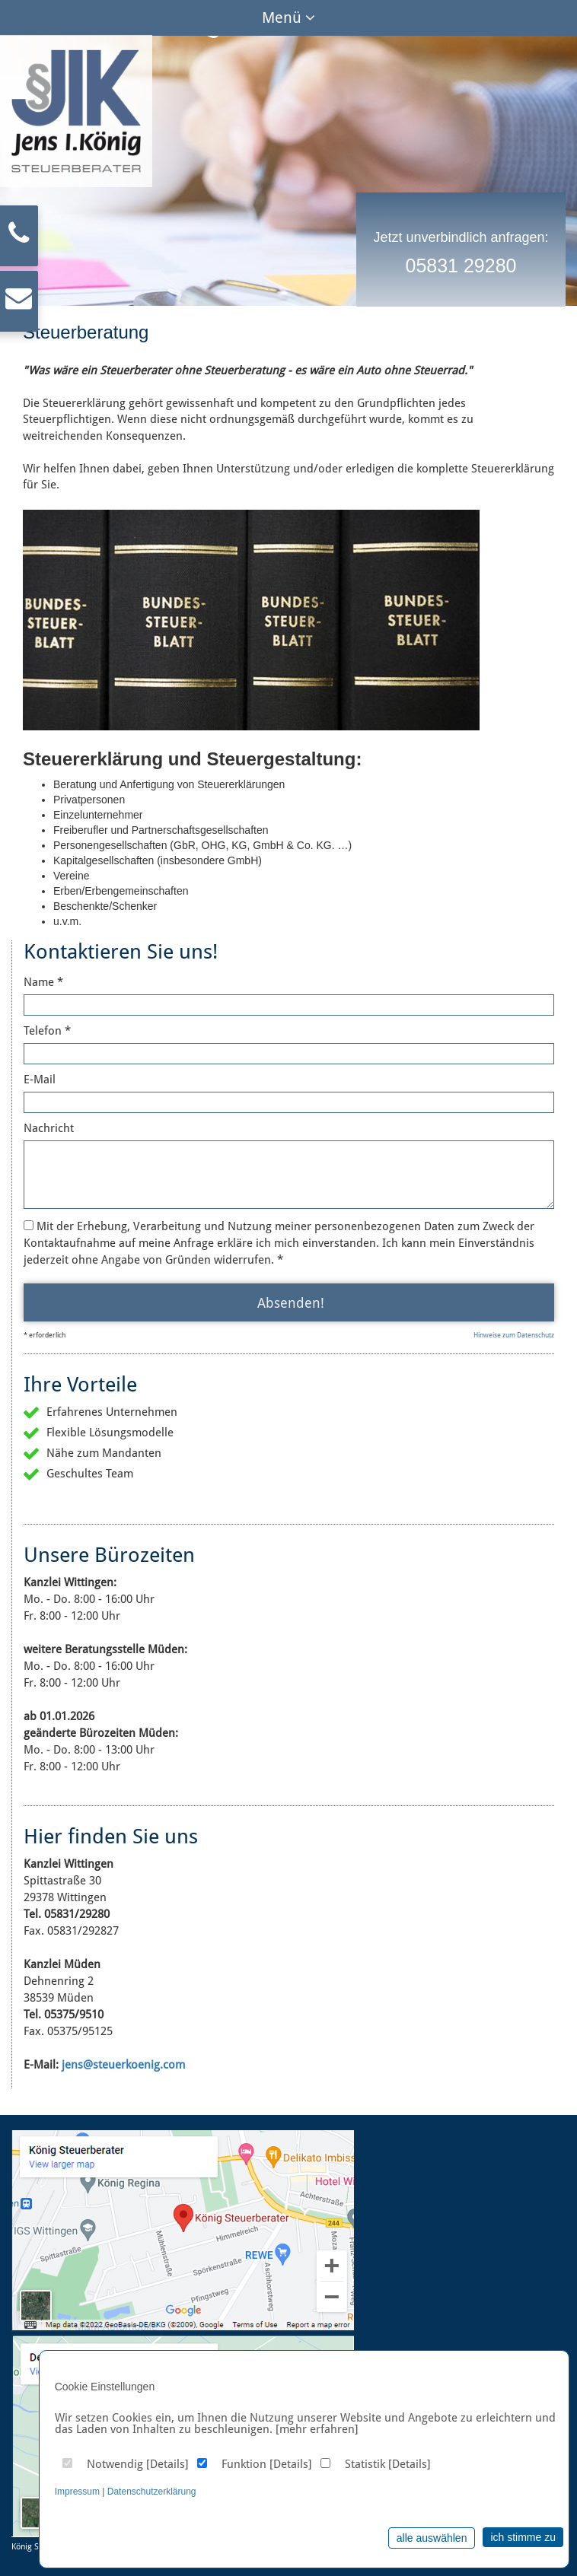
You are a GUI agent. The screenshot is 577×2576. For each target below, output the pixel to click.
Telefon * (47, 1031)
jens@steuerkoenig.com (123, 2065)
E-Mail (40, 1079)
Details (167, 2464)
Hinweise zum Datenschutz (513, 1335)
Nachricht (49, 1128)
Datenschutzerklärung (151, 2491)
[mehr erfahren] (317, 2429)
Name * (43, 982)
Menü (288, 17)
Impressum (77, 2491)
